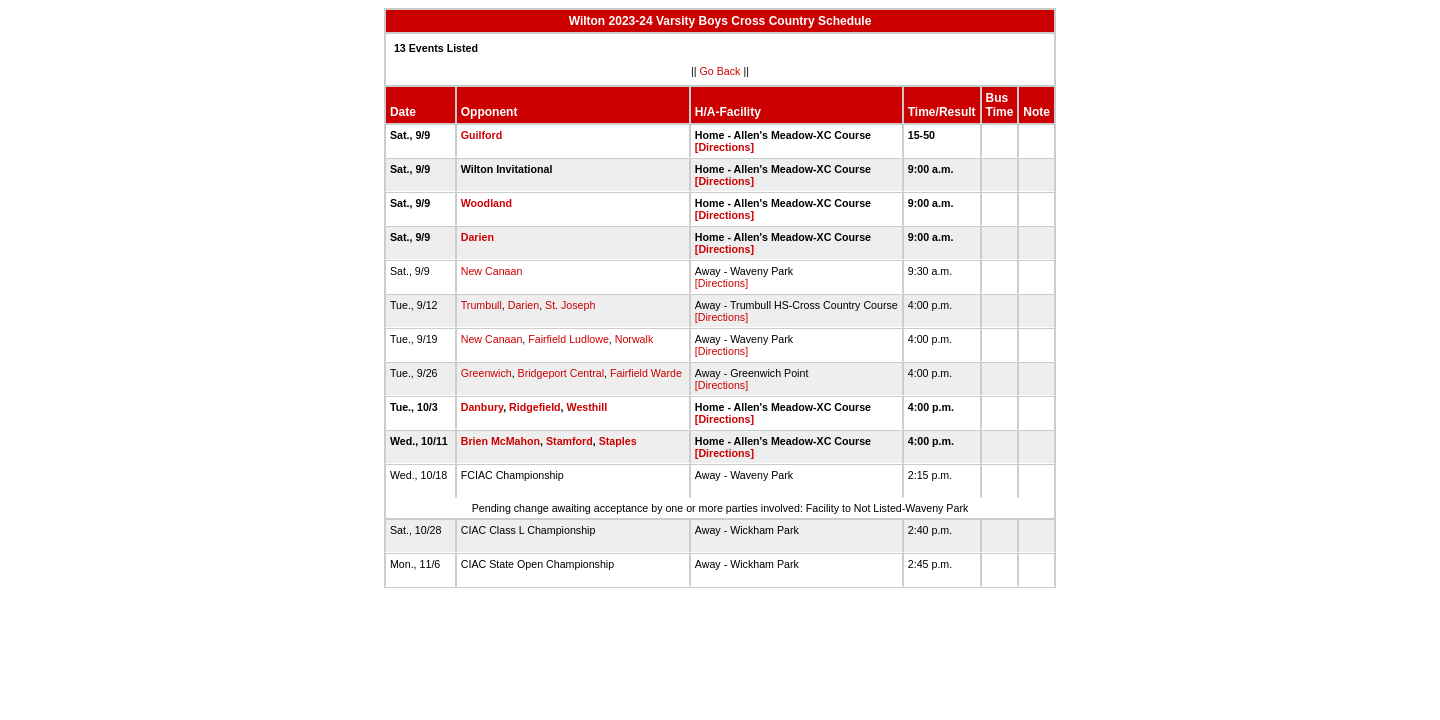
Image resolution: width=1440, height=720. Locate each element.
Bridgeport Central (561, 373)
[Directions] (724, 147)
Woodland (486, 203)
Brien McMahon (500, 441)
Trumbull (481, 305)
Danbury (482, 407)
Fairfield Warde (646, 373)
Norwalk (634, 339)
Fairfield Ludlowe (568, 339)
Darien (477, 237)
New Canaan (492, 271)
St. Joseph (570, 305)
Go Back (720, 71)
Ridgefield (535, 407)
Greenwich (486, 373)
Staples (618, 441)
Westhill (587, 407)
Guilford (481, 135)
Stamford (569, 441)
